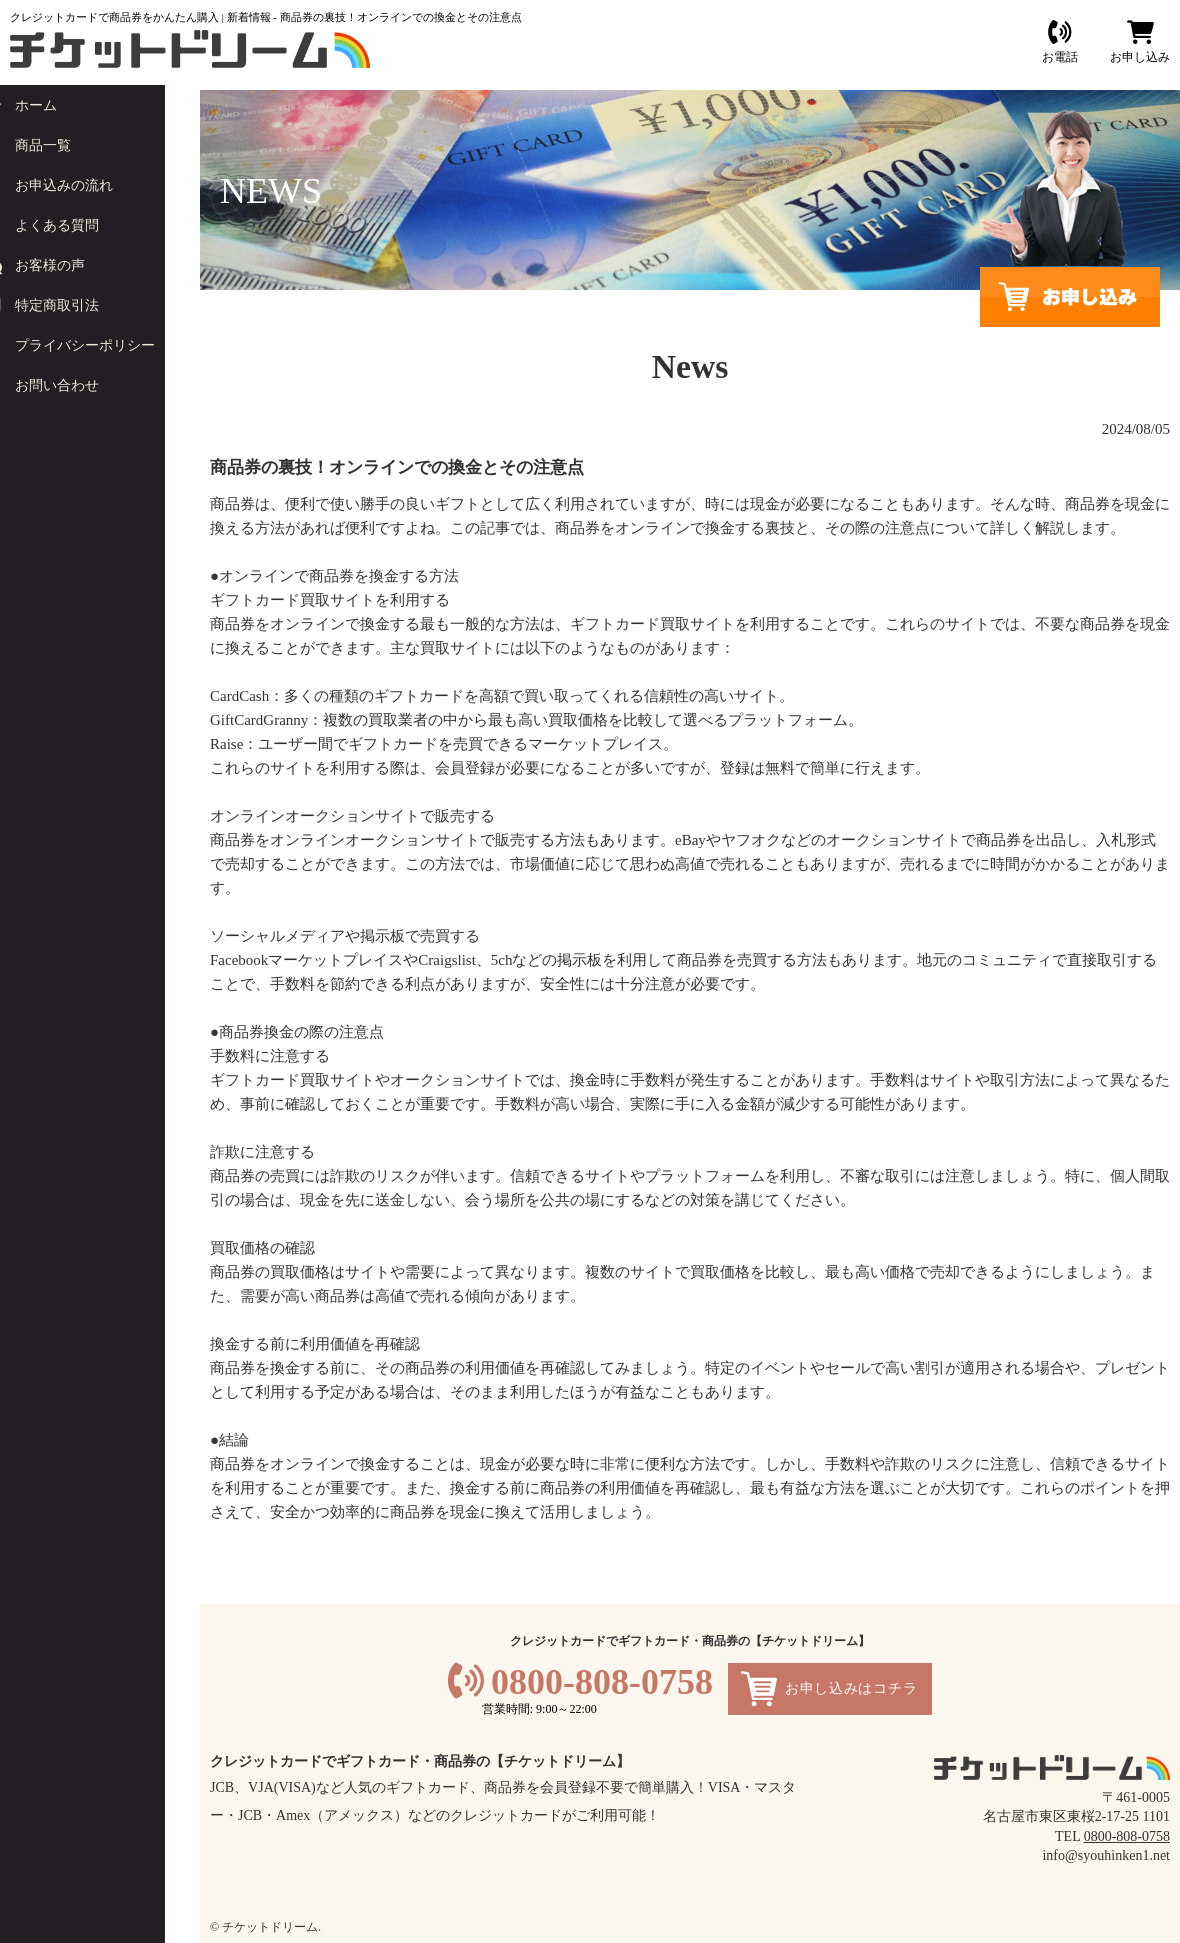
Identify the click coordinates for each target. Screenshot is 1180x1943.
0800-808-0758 (602, 1682)
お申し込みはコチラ (851, 1688)
